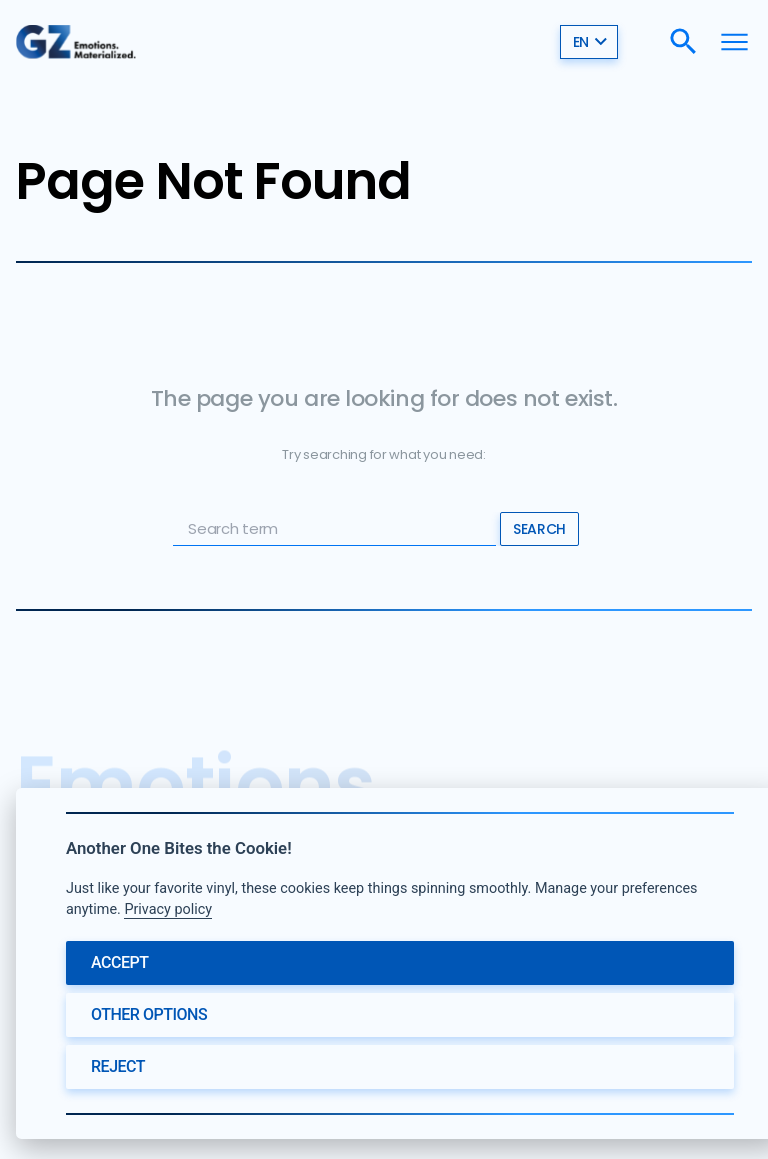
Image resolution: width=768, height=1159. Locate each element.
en (590, 42)
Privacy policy (168, 909)
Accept (120, 962)
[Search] (683, 41)
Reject (118, 1066)
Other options (149, 1014)
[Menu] (734, 41)
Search (539, 529)
